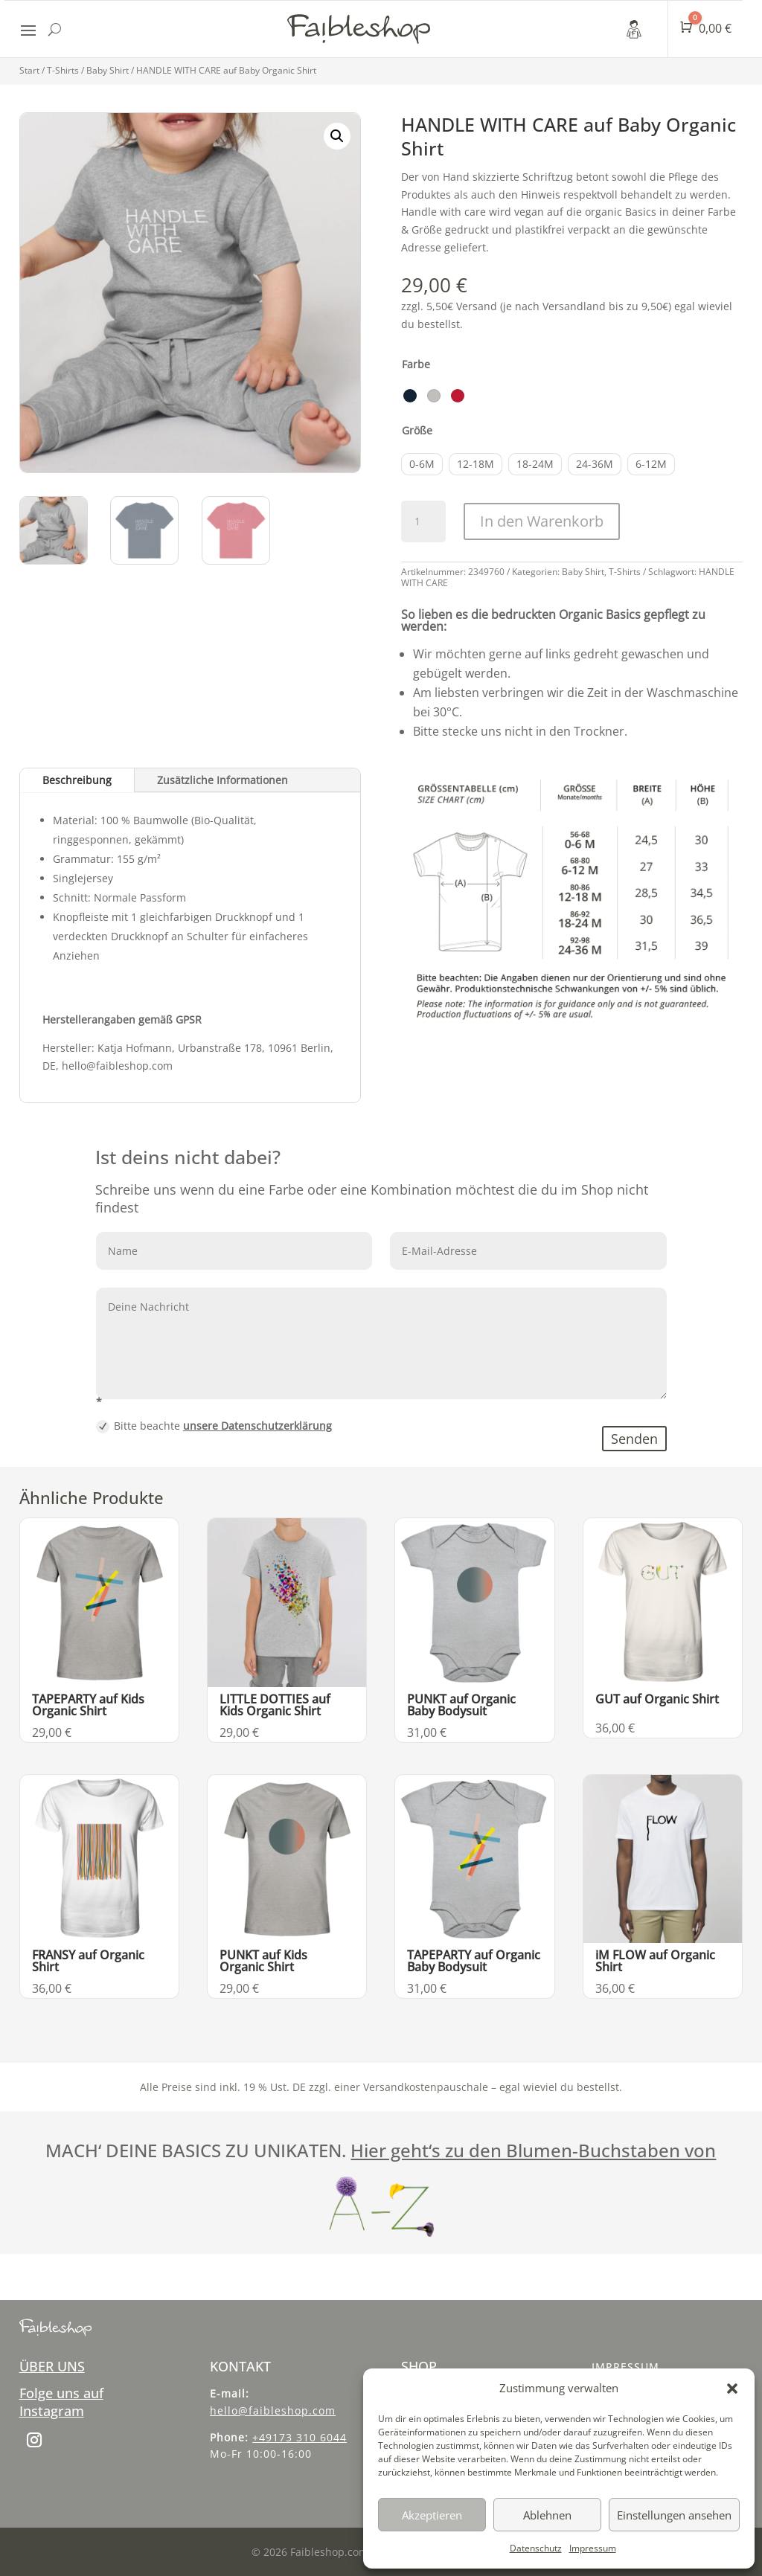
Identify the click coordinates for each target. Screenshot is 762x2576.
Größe (417, 430)
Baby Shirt (107, 70)
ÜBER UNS (52, 2366)
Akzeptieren (432, 2515)
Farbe (416, 364)
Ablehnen (547, 2515)
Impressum (592, 2548)
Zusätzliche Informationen (222, 780)
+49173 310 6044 (299, 2437)
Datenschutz (536, 2548)
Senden (634, 1439)
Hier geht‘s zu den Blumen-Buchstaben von (533, 2150)
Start (29, 70)
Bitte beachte (214, 1426)
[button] (732, 2388)
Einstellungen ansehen (674, 2515)
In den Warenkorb (541, 521)
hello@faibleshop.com (273, 2410)
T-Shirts (63, 70)
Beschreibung (77, 780)
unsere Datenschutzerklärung (257, 1426)
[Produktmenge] (423, 521)
